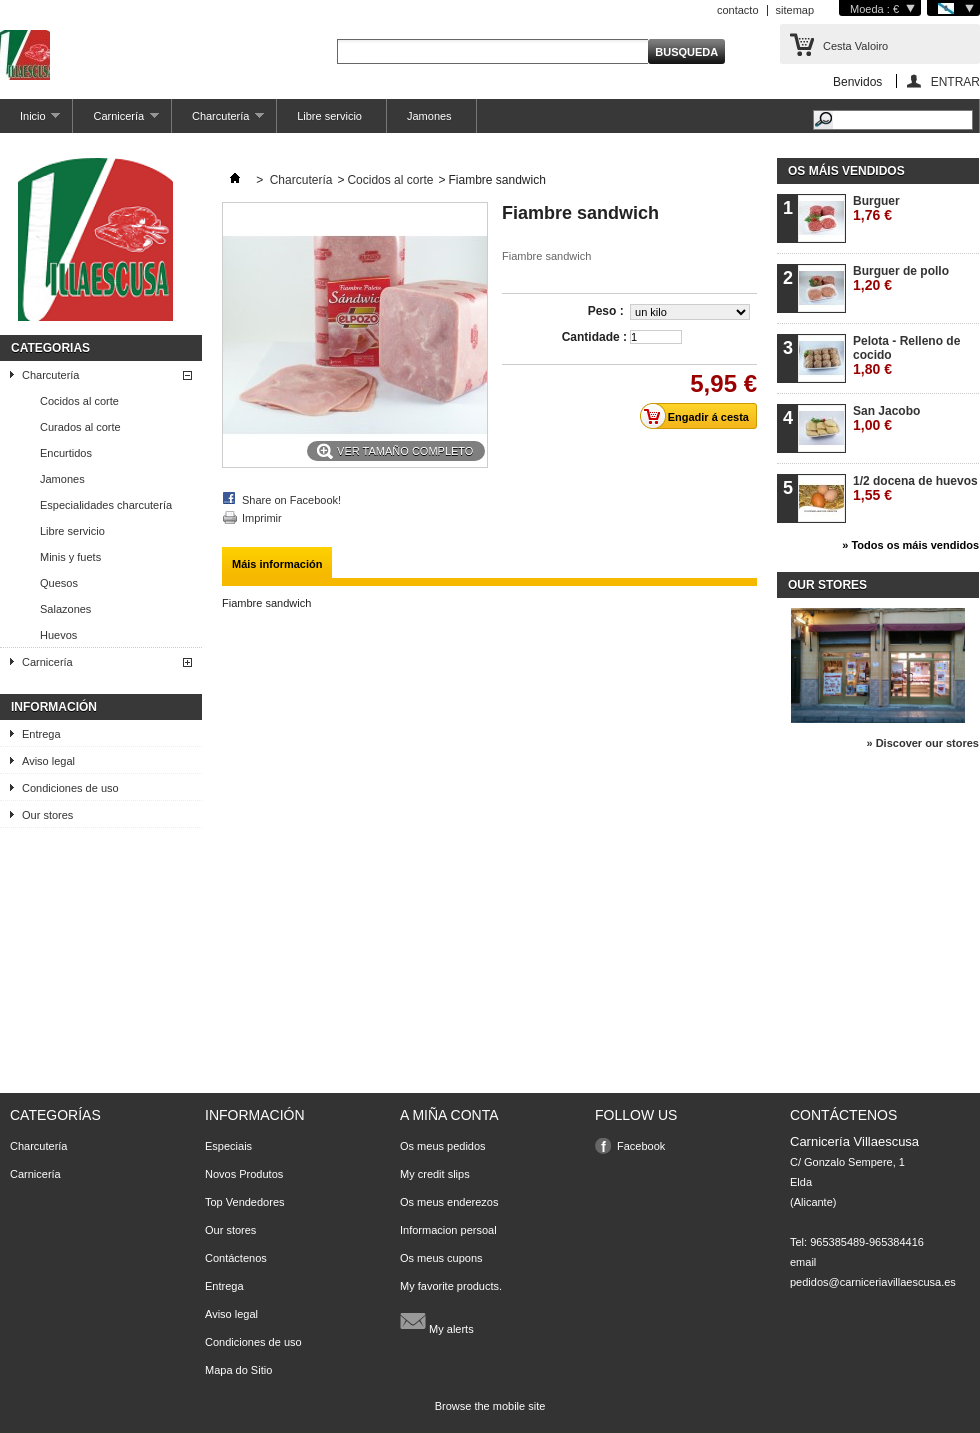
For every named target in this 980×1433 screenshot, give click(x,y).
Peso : (607, 311)
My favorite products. (451, 1286)
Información (54, 707)
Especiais (228, 1146)
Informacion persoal (448, 1230)
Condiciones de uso (70, 788)
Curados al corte (80, 427)
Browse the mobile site (490, 1406)
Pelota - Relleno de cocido (906, 355)
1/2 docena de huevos (915, 488)
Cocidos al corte (79, 401)
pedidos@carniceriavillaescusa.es (873, 1282)
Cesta (855, 46)
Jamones (429, 116)
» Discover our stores (923, 743)
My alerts (437, 1321)
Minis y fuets (70, 557)
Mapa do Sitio (238, 1370)
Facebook (641, 1146)
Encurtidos (66, 453)
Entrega (41, 734)
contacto (738, 10)
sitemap (795, 10)
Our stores (47, 815)
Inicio (30, 121)
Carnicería (116, 121)
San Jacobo (886, 418)
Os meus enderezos (449, 1202)
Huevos (58, 635)
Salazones (65, 609)
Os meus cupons (441, 1258)
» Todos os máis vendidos (910, 545)
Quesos (59, 583)
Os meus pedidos (443, 1146)
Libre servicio (329, 116)
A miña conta (449, 1115)
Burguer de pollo (901, 278)
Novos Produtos (244, 1174)
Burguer (876, 208)
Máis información (277, 564)
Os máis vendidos (846, 171)
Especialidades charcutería (106, 505)
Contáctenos (236, 1258)
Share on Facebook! (291, 500)
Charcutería (218, 121)
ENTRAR (955, 81)
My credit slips (435, 1174)
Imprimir (262, 518)
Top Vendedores (245, 1202)
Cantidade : (594, 337)
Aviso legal (48, 761)
